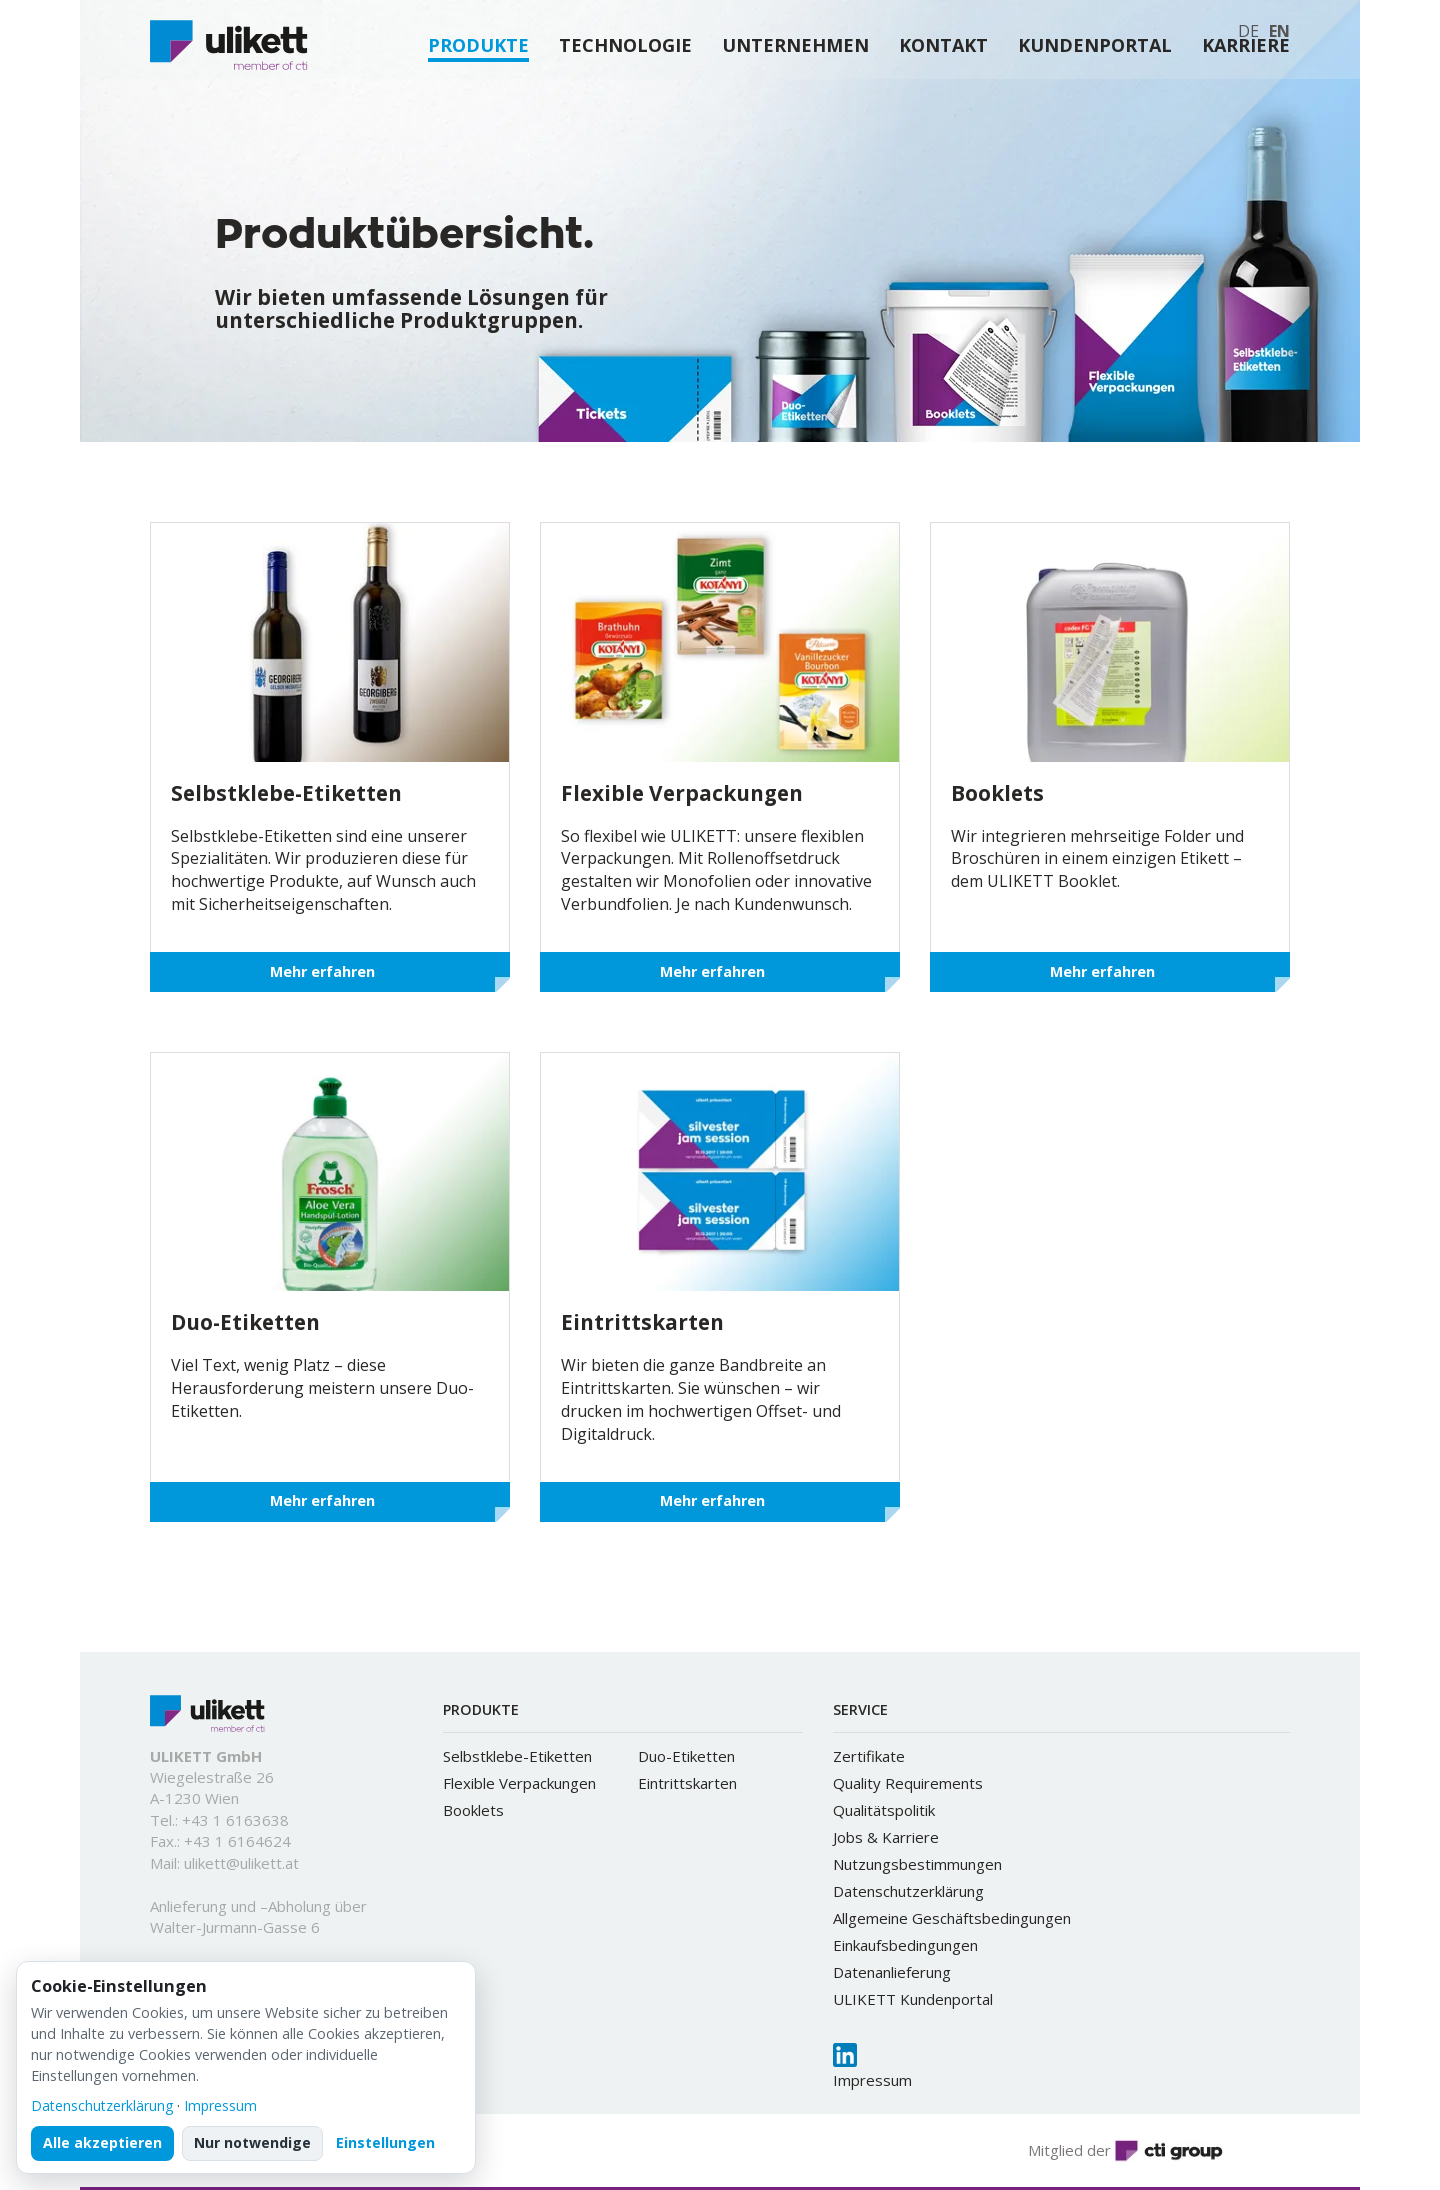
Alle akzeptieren (102, 2142)
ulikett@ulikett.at (241, 1863)
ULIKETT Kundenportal (913, 1999)
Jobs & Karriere (886, 1837)
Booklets (473, 1810)
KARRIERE (1246, 98)
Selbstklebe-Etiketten (517, 1756)
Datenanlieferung (892, 1972)
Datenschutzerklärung (908, 1891)
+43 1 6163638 (235, 1820)
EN (1279, 31)
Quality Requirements (908, 1783)
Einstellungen (385, 2142)
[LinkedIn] (845, 2055)
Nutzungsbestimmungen (917, 1864)
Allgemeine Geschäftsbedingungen (952, 1918)
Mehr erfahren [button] (322, 971)
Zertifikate (869, 1756)
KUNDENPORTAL (1095, 98)
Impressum (872, 2080)
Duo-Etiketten (686, 1756)
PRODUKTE (478, 99)
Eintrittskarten (687, 1783)
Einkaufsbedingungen (905, 1945)
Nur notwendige (252, 2142)
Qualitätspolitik (884, 1810)
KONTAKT (943, 98)
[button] (635, 397)
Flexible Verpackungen (519, 1783)
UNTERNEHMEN (795, 98)
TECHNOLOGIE (625, 98)
